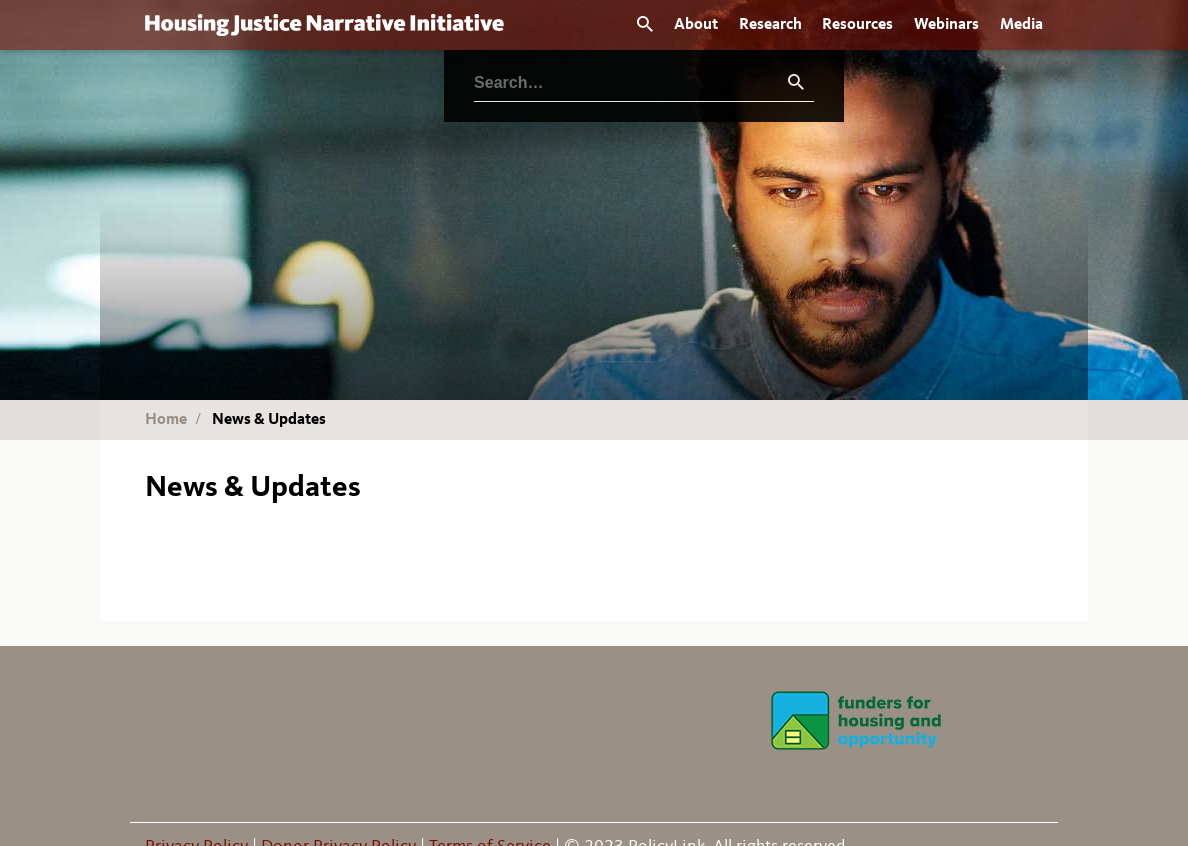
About (696, 25)
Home (166, 420)
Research (770, 25)
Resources (857, 25)
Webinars (946, 25)
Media (1021, 25)
